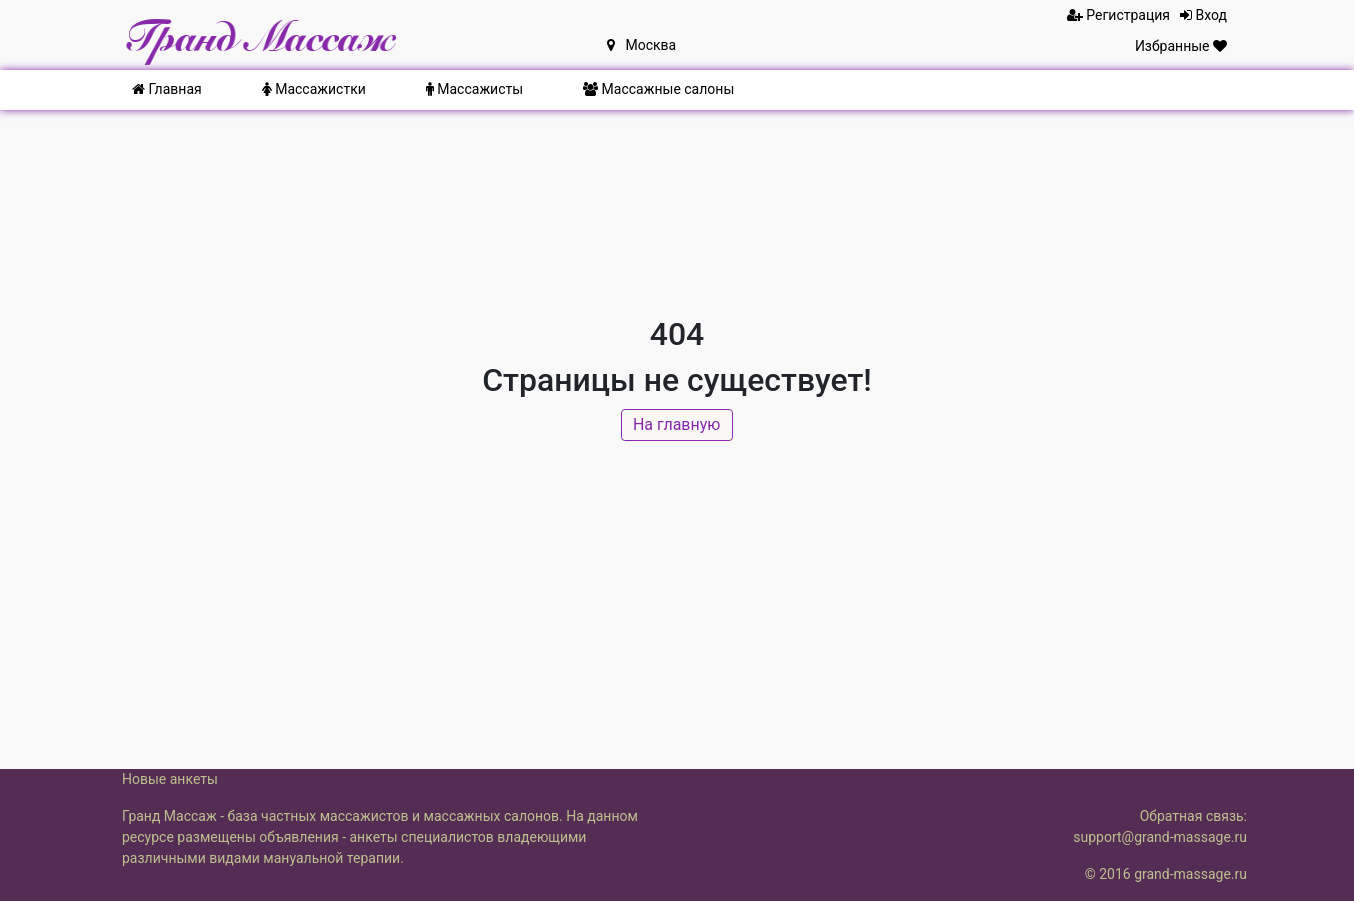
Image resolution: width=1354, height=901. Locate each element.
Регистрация (1118, 15)
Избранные (1181, 46)
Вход (1203, 15)
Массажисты (474, 89)
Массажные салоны (658, 89)
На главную (677, 426)
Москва (641, 45)
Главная (167, 89)
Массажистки (314, 89)
